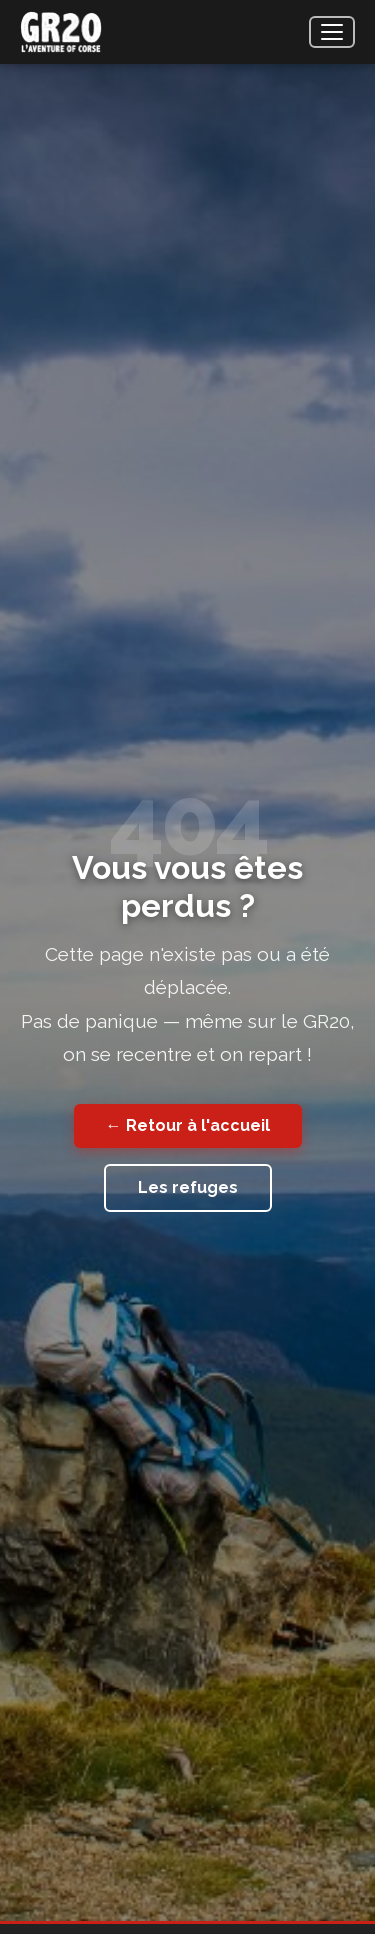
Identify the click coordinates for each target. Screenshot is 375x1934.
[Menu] (332, 32)
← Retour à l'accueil (188, 1125)
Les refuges (188, 1187)
